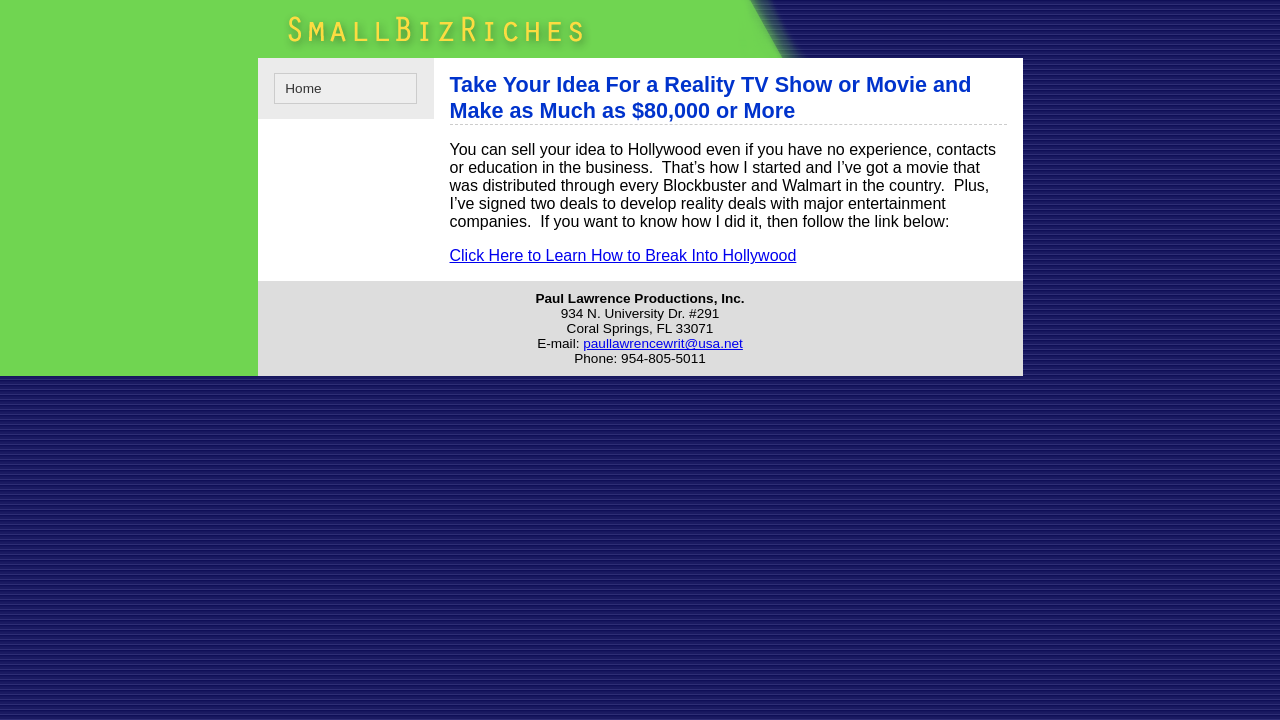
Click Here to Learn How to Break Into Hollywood (623, 255)
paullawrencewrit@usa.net (663, 343)
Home (303, 88)
